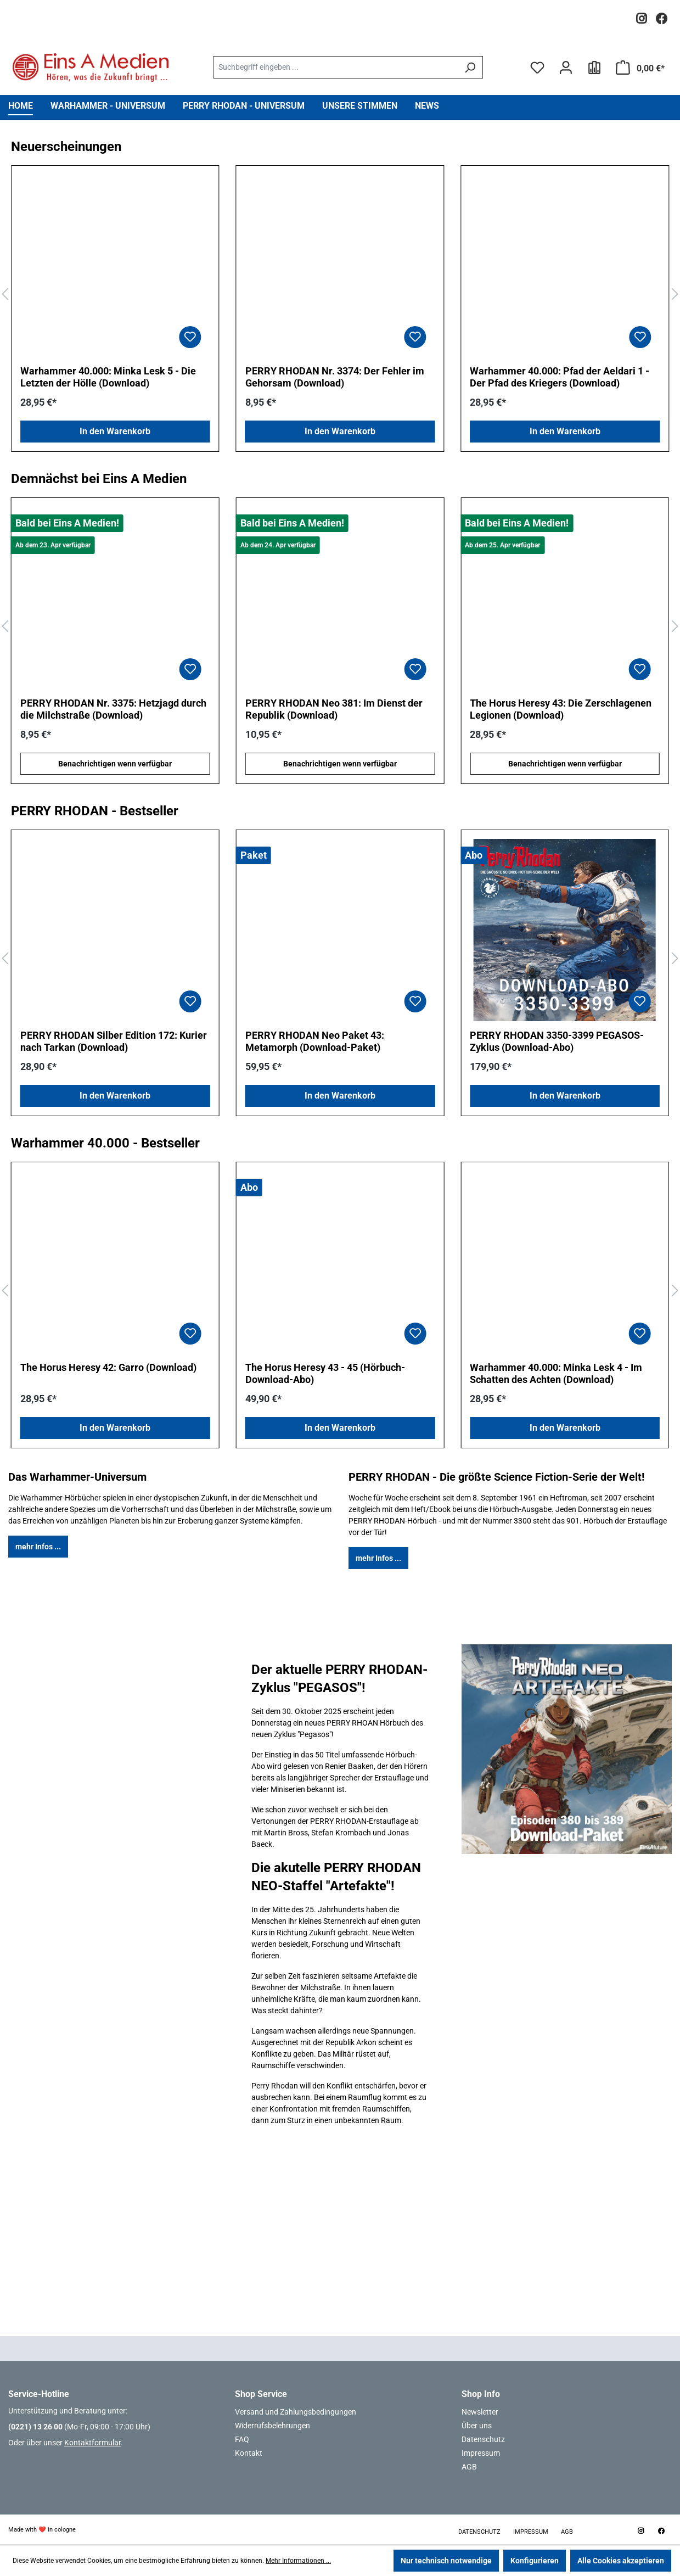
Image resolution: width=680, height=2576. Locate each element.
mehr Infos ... (38, 1546)
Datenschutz (483, 2439)
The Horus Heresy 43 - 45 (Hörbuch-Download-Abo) (325, 1373)
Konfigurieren (534, 2560)
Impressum (481, 2453)
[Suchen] (470, 67)
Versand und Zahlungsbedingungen (295, 2411)
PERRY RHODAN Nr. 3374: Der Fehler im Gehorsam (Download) (334, 377)
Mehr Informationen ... (298, 2560)
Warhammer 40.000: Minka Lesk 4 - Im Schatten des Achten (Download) (556, 1373)
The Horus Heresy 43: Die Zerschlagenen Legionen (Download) (560, 709)
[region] (340, 294)
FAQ (242, 2439)
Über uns (477, 2425)
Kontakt (248, 2453)
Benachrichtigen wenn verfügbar (115, 763)
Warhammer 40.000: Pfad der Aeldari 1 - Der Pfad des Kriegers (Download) (559, 377)
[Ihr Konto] (566, 67)
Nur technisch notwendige (446, 2560)
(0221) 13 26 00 (35, 2426)
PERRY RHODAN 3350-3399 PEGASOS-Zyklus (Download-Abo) (557, 1041)
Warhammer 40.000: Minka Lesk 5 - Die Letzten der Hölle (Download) (108, 377)
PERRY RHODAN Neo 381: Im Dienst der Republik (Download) (334, 709)
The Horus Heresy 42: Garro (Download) (108, 1367)
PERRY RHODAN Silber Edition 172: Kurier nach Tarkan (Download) (113, 1041)
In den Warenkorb (115, 431)
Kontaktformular (92, 2442)
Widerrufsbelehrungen (272, 2425)
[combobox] (335, 67)
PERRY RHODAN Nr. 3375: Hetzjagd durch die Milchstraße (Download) (113, 709)
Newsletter (480, 2411)
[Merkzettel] (537, 67)
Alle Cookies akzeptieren (620, 2560)
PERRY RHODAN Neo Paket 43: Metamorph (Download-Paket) (314, 1041)
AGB (469, 2466)
